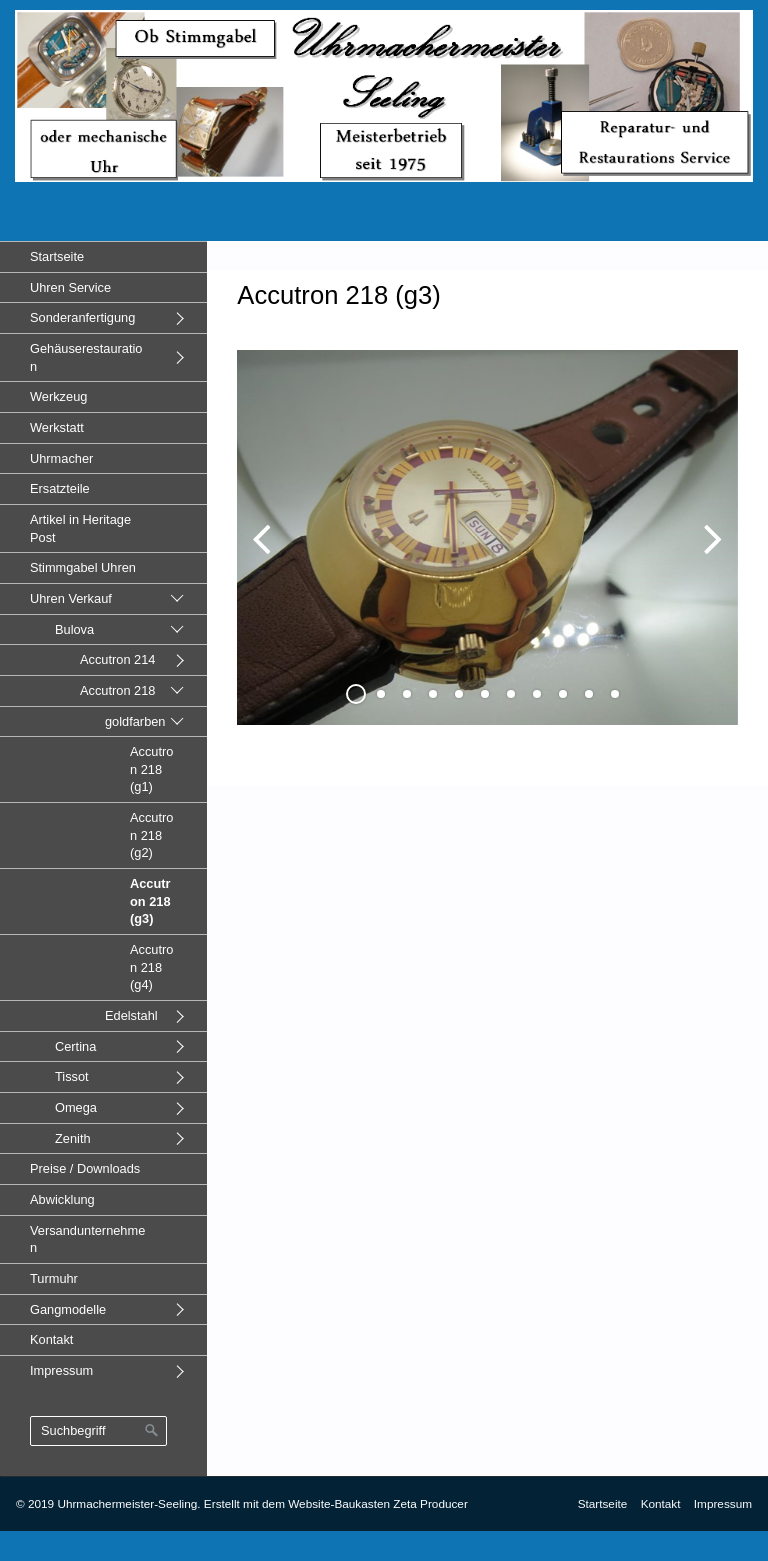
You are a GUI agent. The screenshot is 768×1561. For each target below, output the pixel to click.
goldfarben (135, 721)
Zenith (73, 1138)
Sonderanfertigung (82, 317)
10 (589, 694)
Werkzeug (58, 396)
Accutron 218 (117, 690)
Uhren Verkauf (71, 598)
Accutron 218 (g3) (150, 901)
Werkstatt (57, 427)
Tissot (72, 1076)
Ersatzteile (60, 488)
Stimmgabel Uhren (83, 567)
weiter (708, 554)
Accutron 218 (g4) (151, 967)
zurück (267, 554)
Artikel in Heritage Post (80, 528)
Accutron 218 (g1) (151, 769)
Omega (76, 1107)
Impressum (61, 1370)
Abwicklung (62, 1199)
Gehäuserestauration (86, 357)
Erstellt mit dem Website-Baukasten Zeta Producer (336, 1503)
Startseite (57, 256)
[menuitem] (103, 256)
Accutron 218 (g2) (151, 835)
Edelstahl (131, 1015)
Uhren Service (70, 287)
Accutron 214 (117, 659)
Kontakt (51, 1339)
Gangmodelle (68, 1309)
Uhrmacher (61, 458)
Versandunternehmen (87, 1239)
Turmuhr (54, 1278)
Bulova (74, 629)
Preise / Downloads (85, 1168)
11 (615, 694)
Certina (75, 1046)
